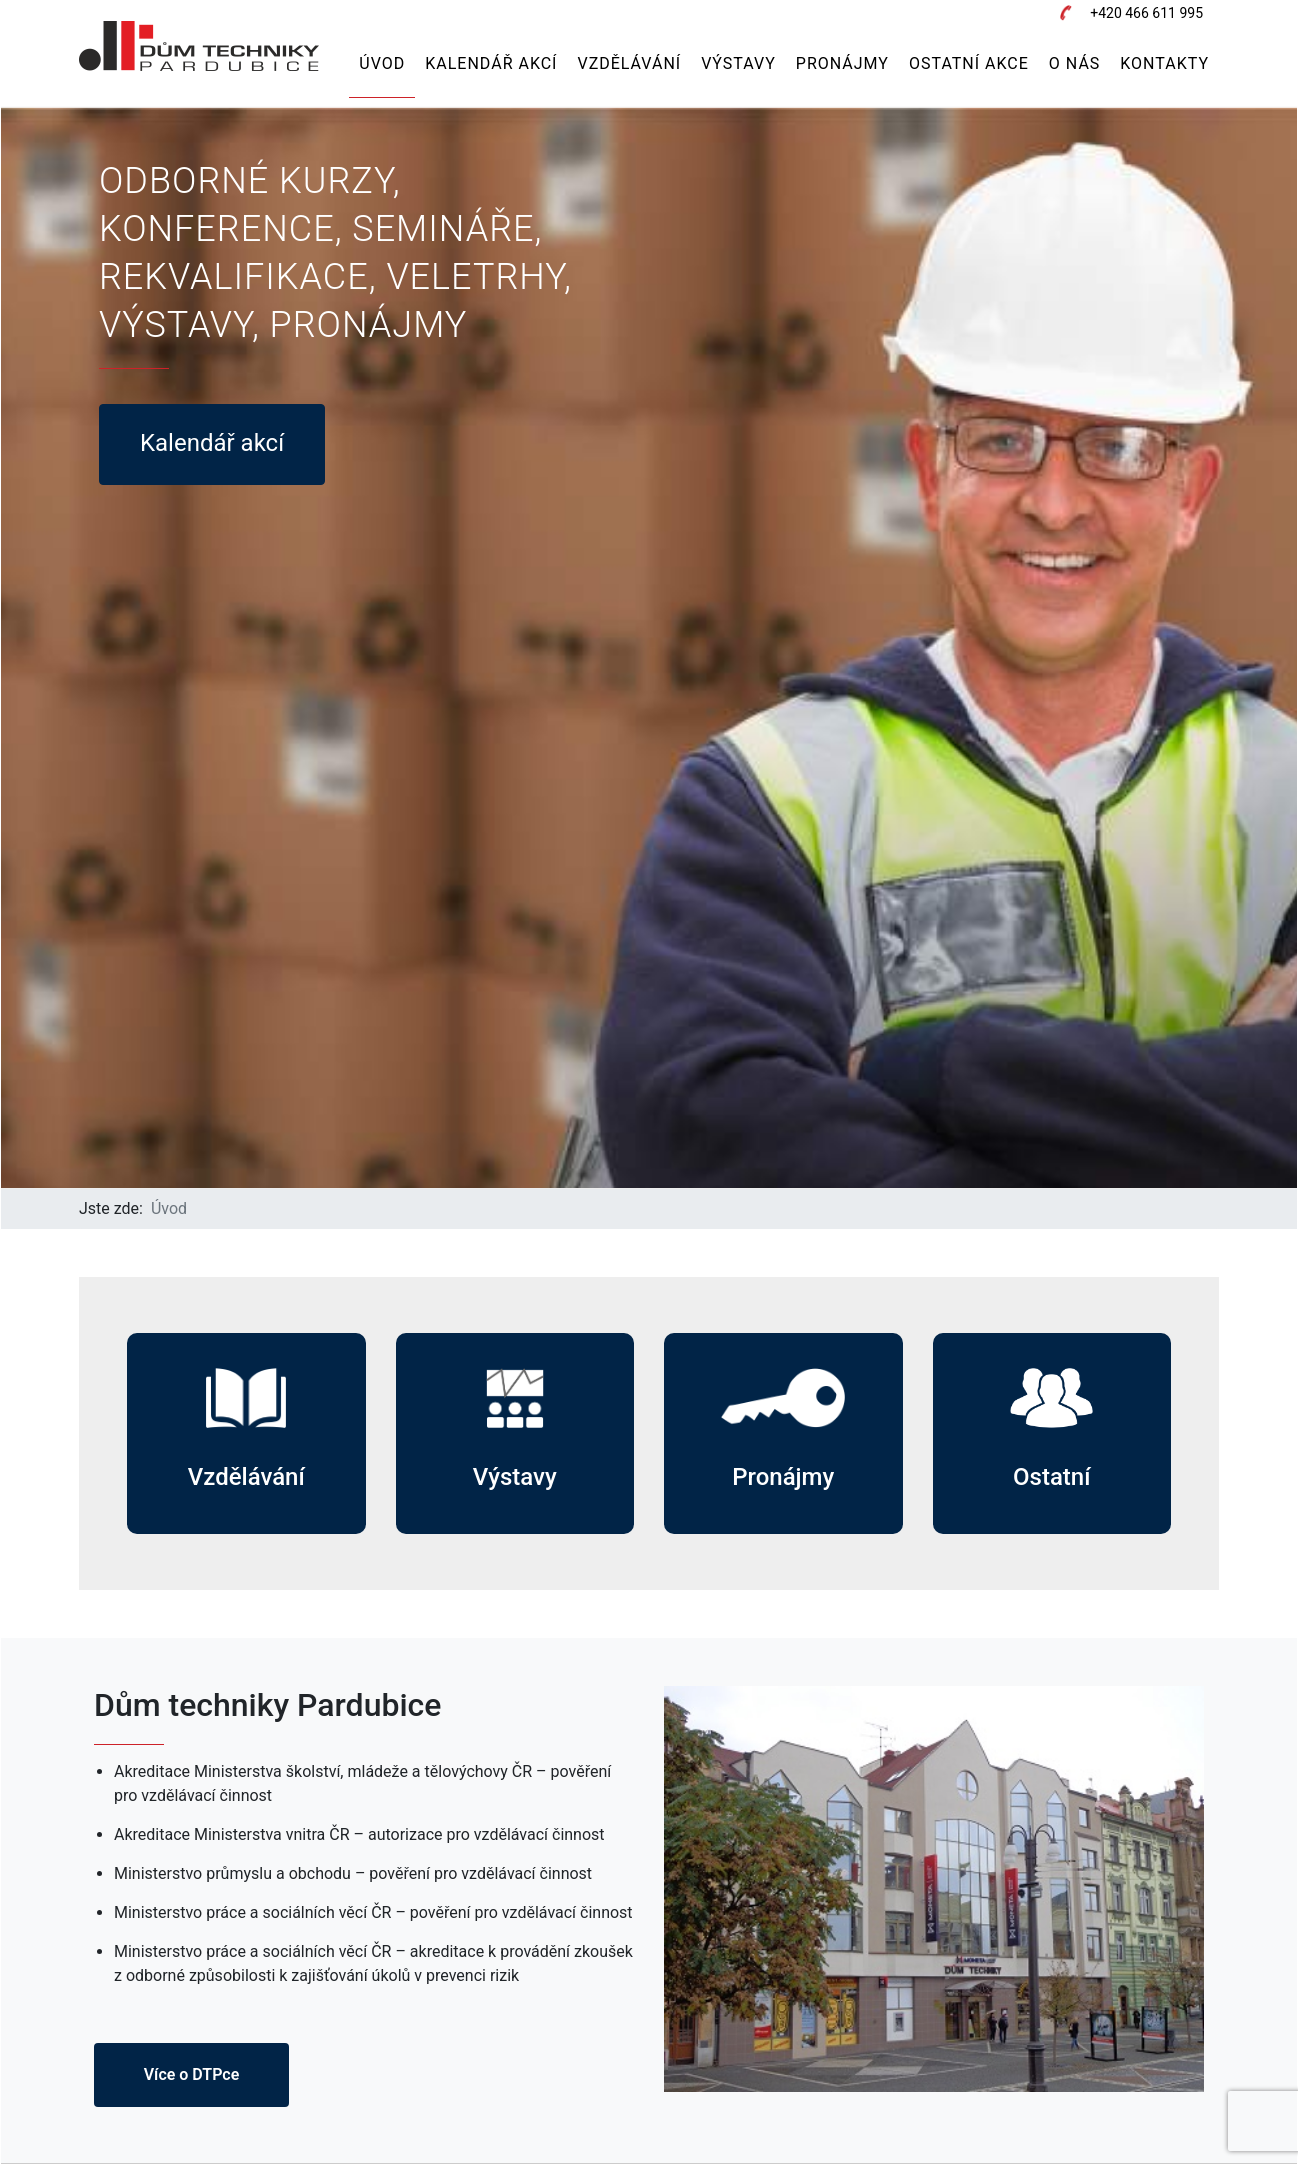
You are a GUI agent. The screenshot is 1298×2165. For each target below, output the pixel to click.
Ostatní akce (969, 63)
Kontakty (1164, 63)
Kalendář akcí (491, 63)
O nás (1074, 63)
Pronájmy (842, 63)
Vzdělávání (629, 63)
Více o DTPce (192, 2074)
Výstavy (738, 63)
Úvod (382, 63)
